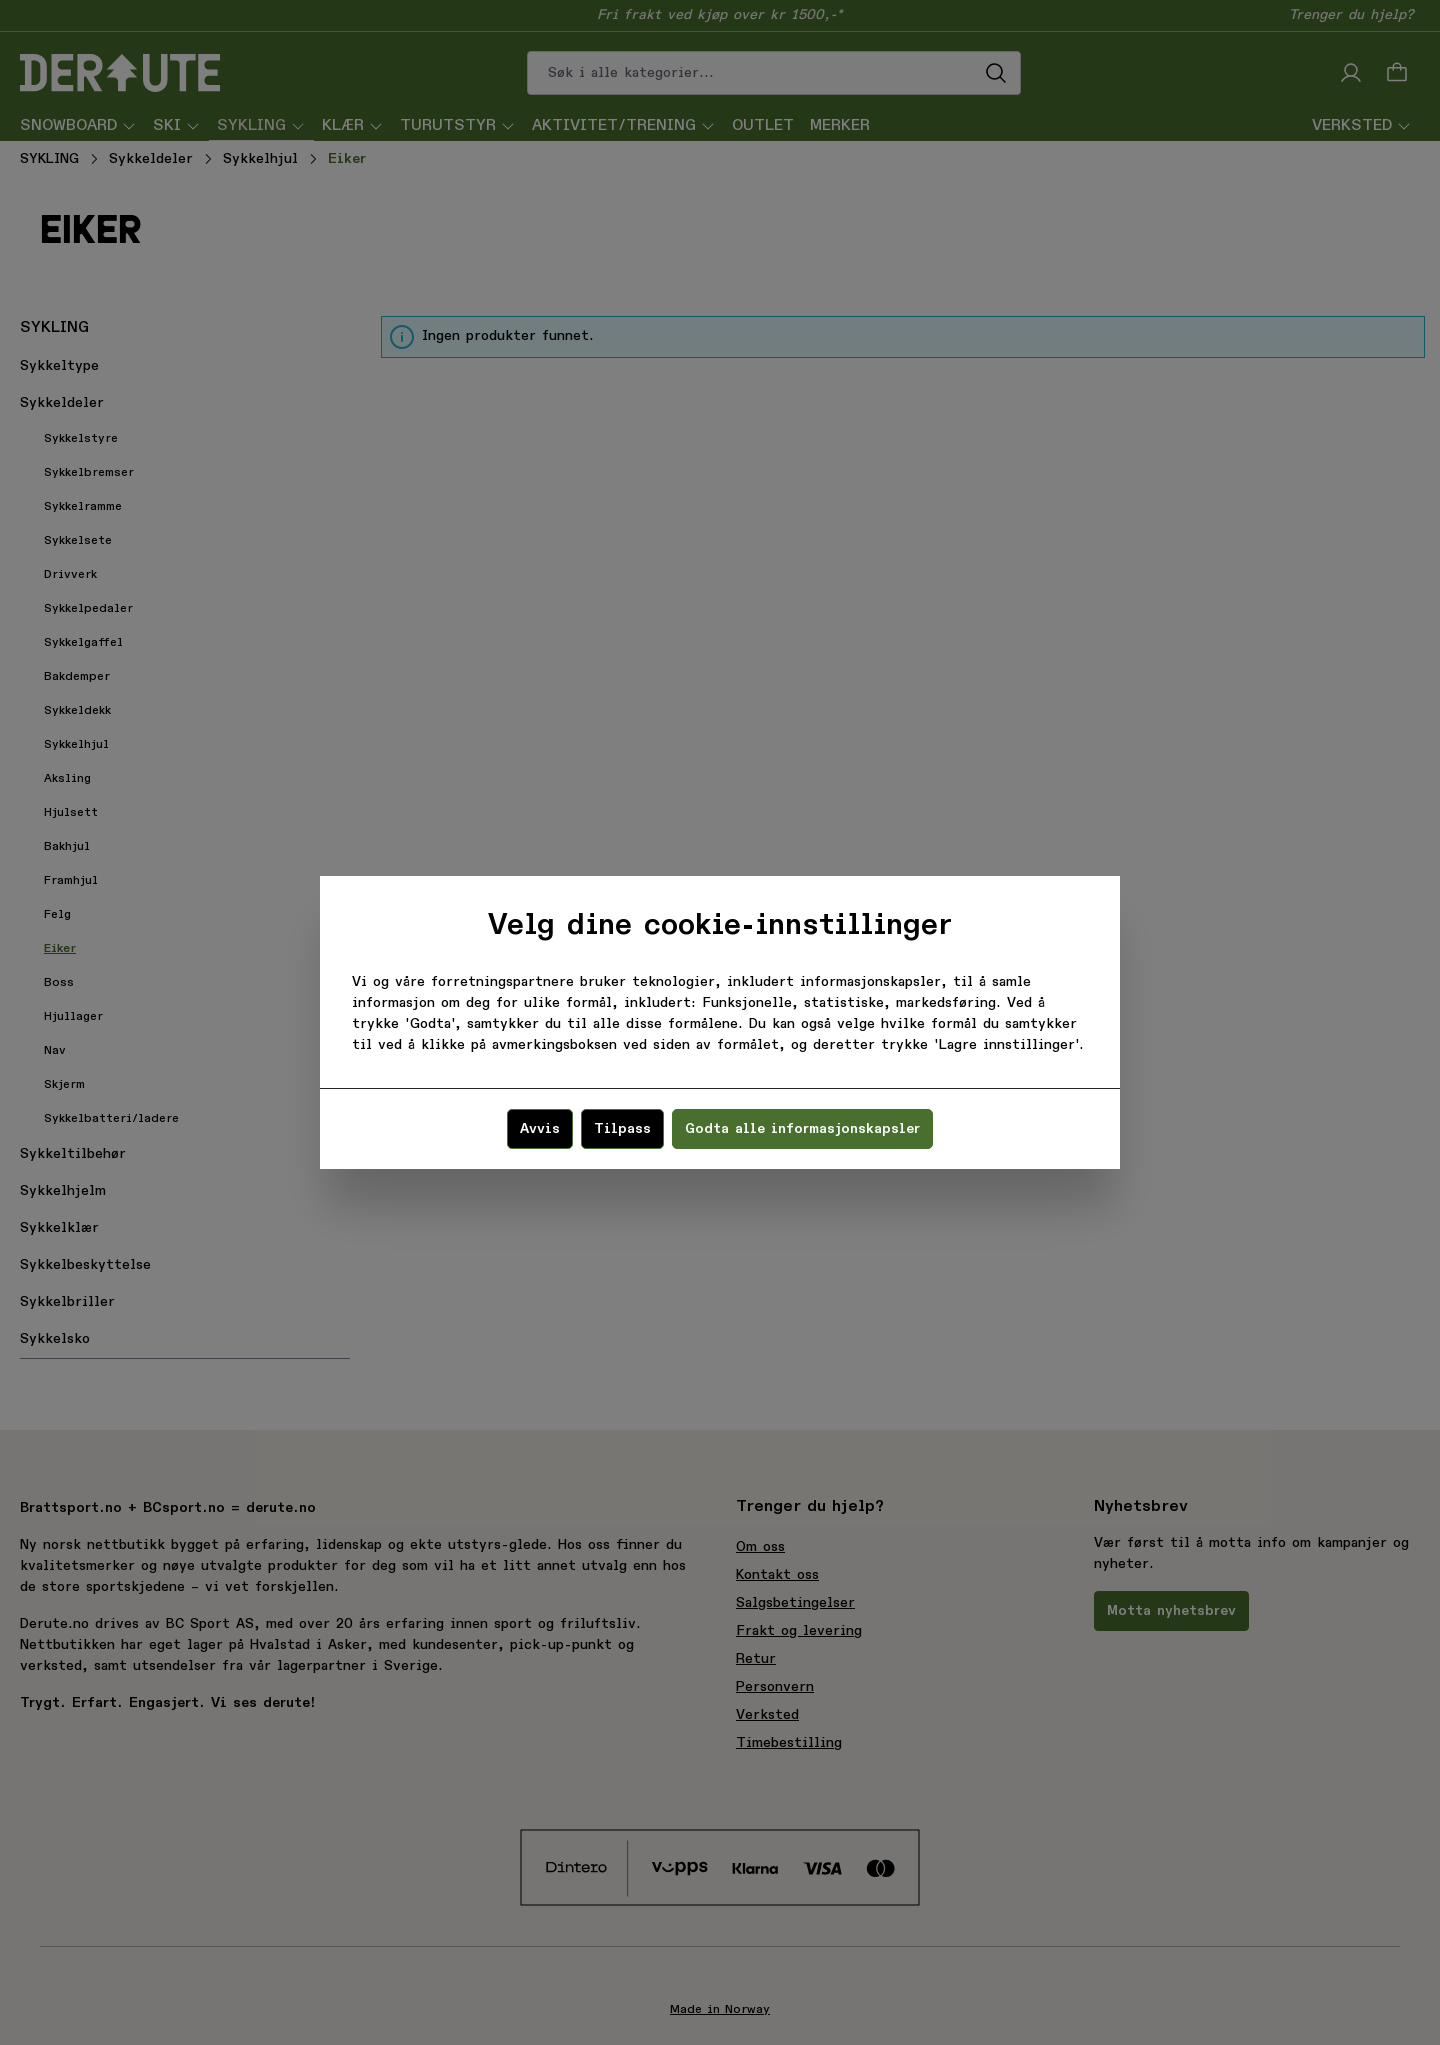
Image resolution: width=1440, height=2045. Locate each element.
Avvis (540, 1129)
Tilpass (622, 1129)
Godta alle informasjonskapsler (802, 1129)
